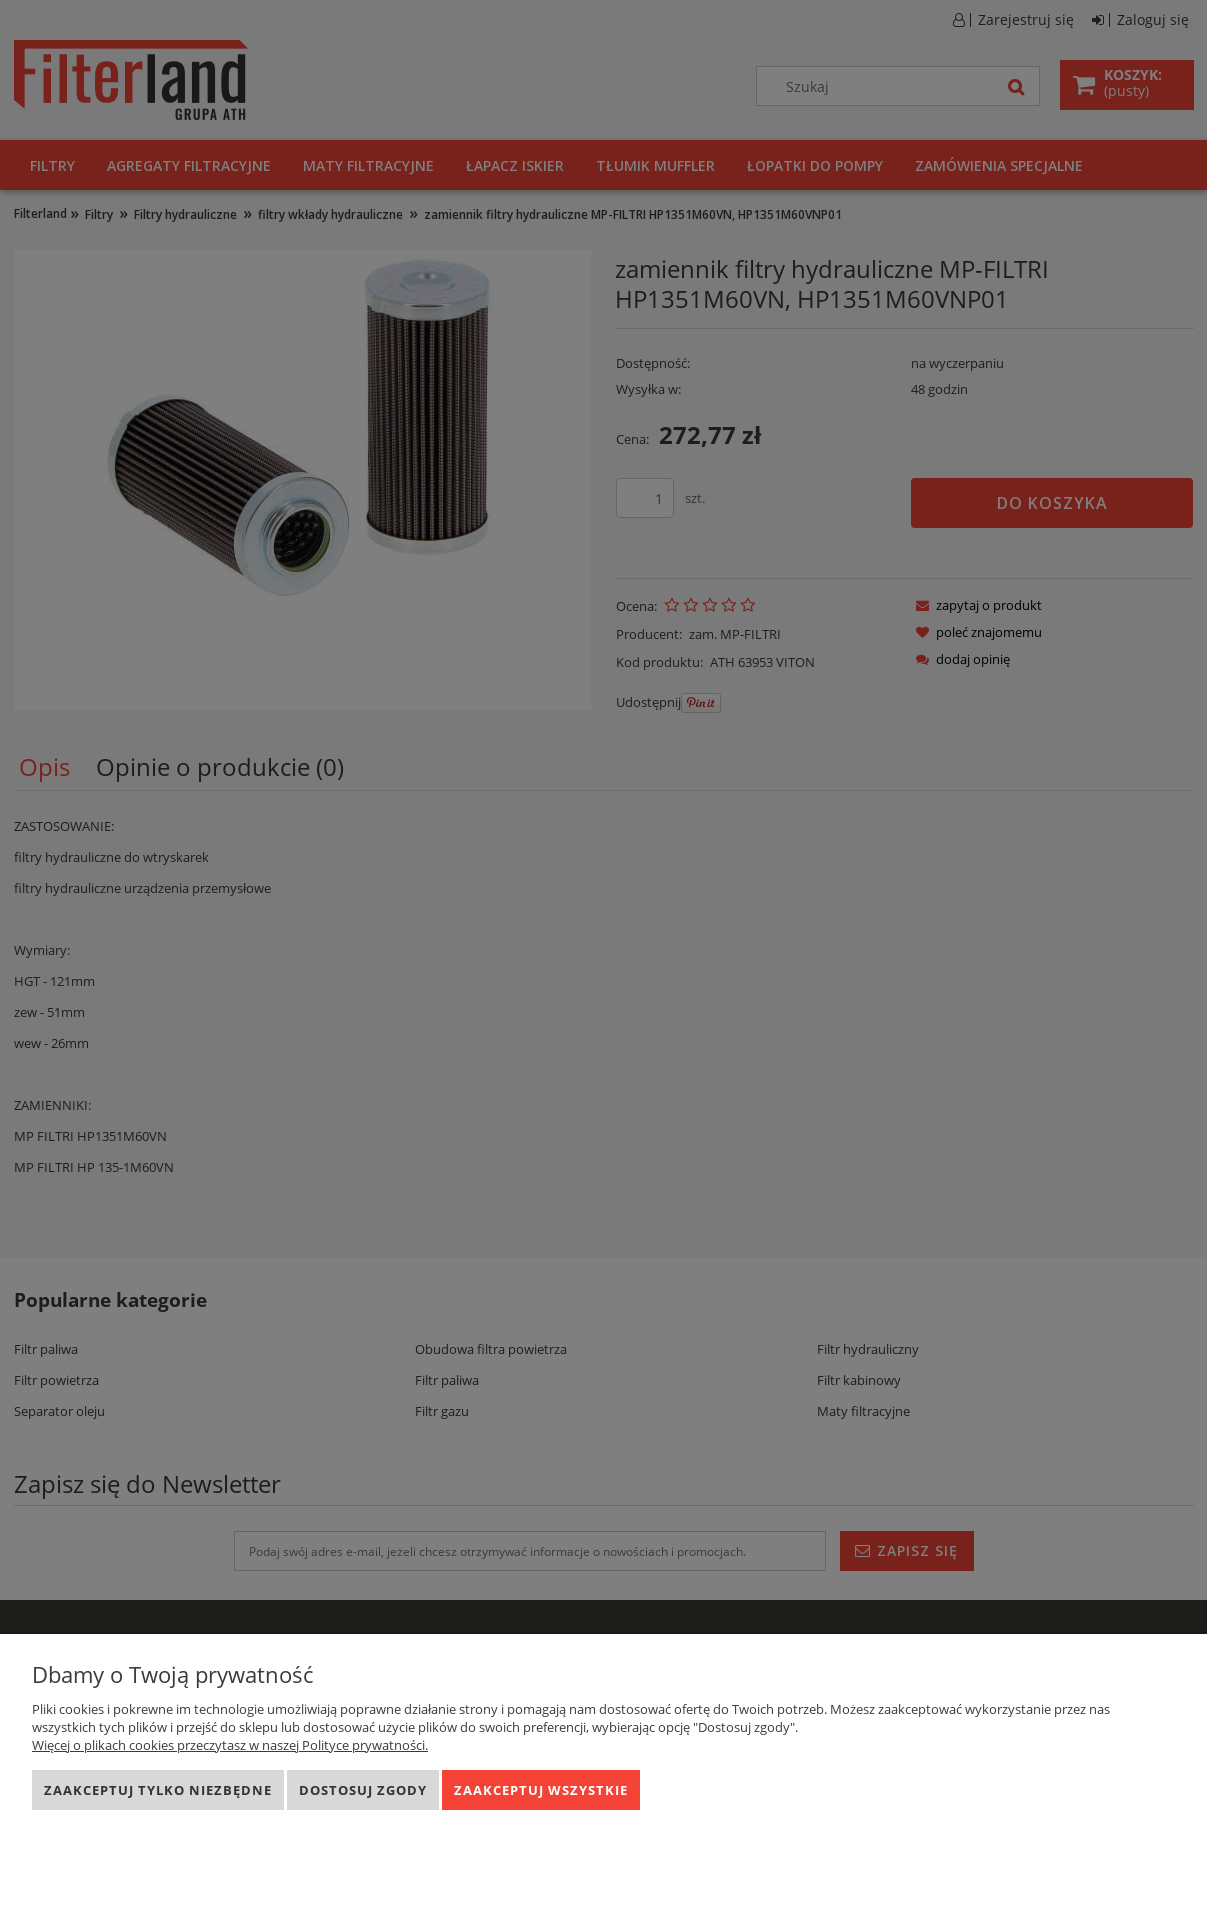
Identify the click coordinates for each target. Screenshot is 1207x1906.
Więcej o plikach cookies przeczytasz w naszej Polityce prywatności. (230, 1745)
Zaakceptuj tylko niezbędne (158, 1790)
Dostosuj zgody (363, 1790)
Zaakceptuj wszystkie (541, 1790)
